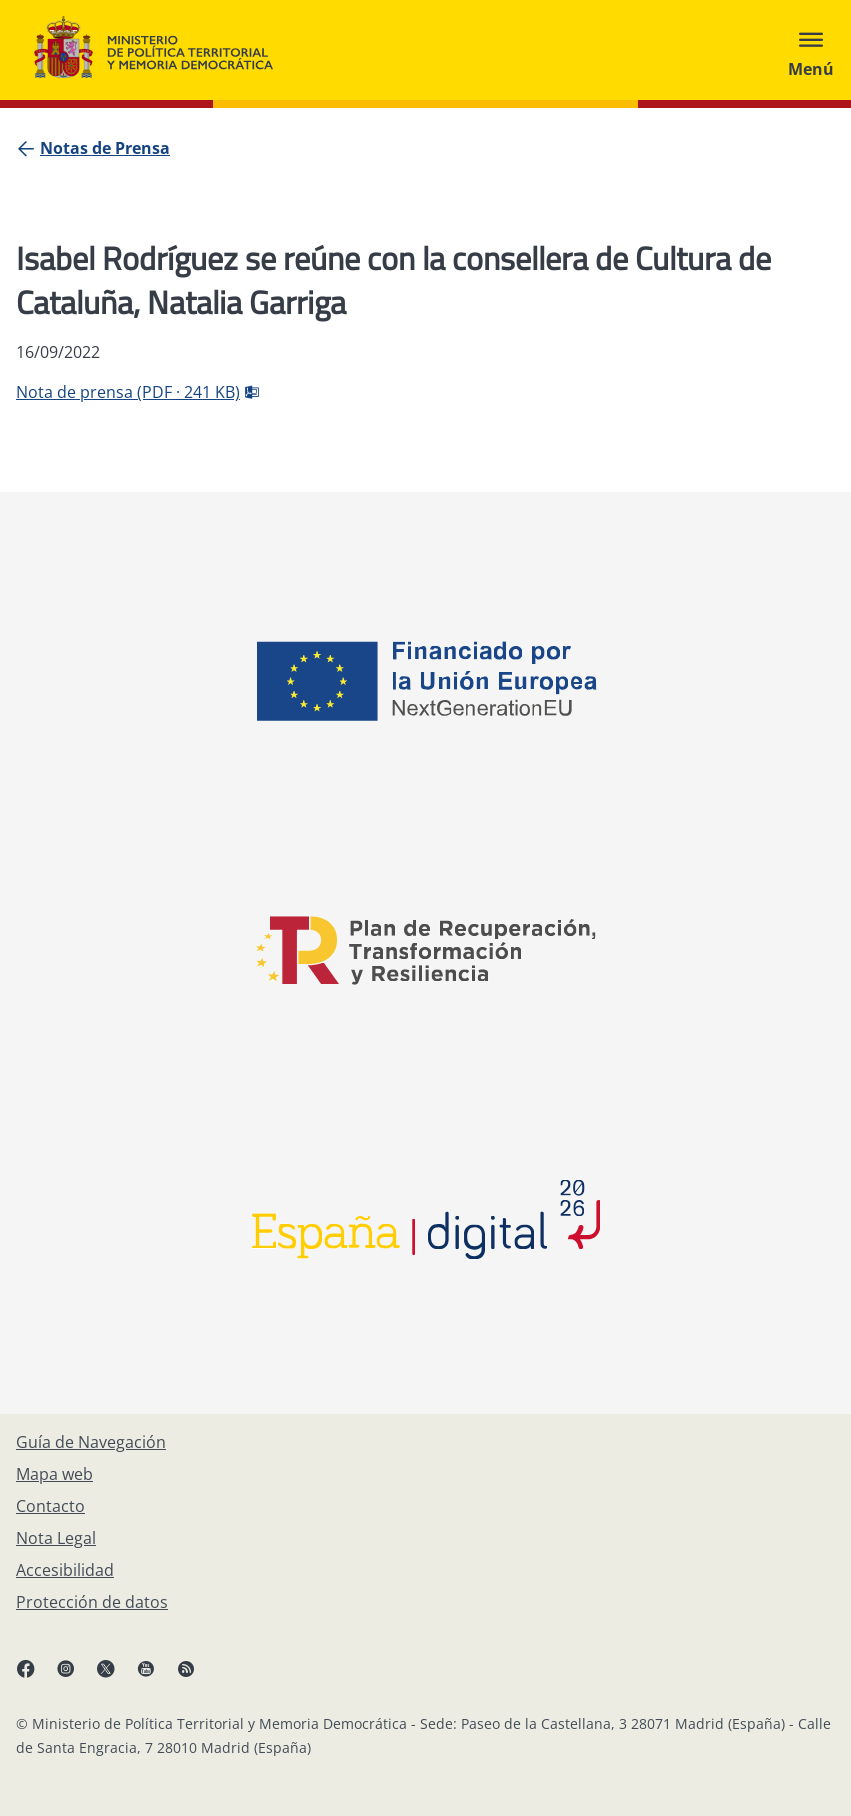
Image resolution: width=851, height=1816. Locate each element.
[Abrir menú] (811, 50)
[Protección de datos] (92, 1602)
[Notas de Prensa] (105, 148)
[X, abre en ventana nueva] (116, 1676)
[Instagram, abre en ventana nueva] (76, 1676)
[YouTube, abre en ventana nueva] (156, 1676)
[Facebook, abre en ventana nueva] (36, 1676)
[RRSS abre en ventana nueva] (196, 1676)
